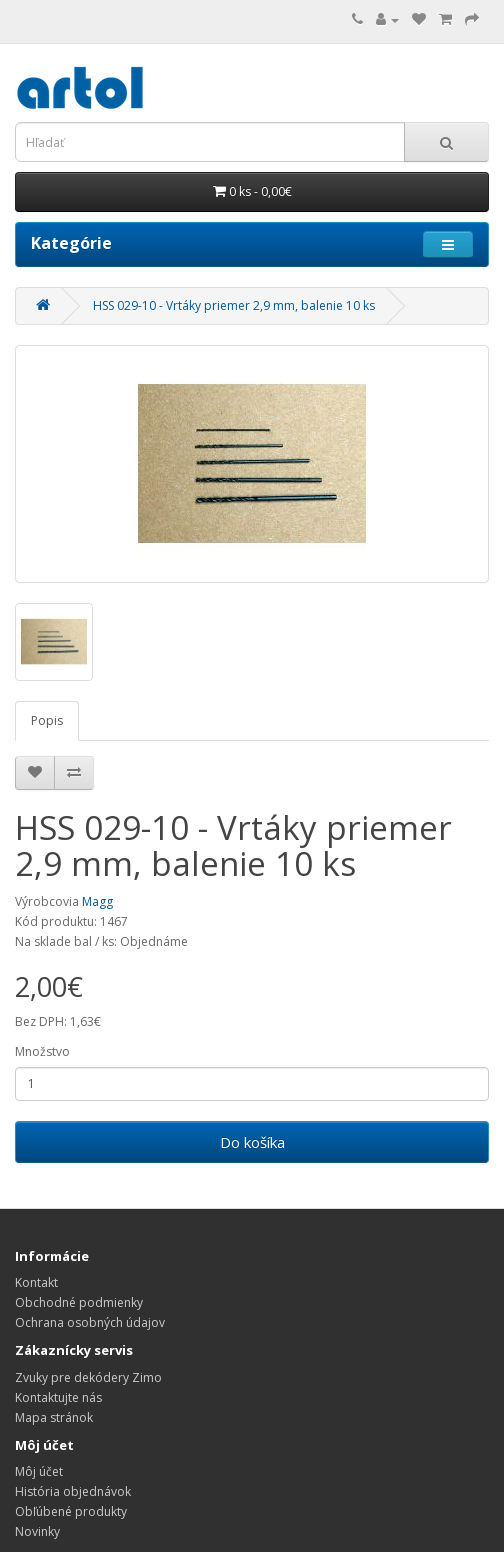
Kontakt (36, 1282)
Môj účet (39, 1471)
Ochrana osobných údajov (90, 1322)
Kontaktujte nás (58, 1397)
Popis (47, 720)
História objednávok (73, 1491)
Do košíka (252, 1142)
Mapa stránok (54, 1417)
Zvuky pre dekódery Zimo (88, 1377)
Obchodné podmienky (79, 1302)
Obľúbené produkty (71, 1511)
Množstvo (42, 1051)
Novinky (37, 1531)
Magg (97, 901)
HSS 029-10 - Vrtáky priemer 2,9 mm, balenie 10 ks (234, 305)
